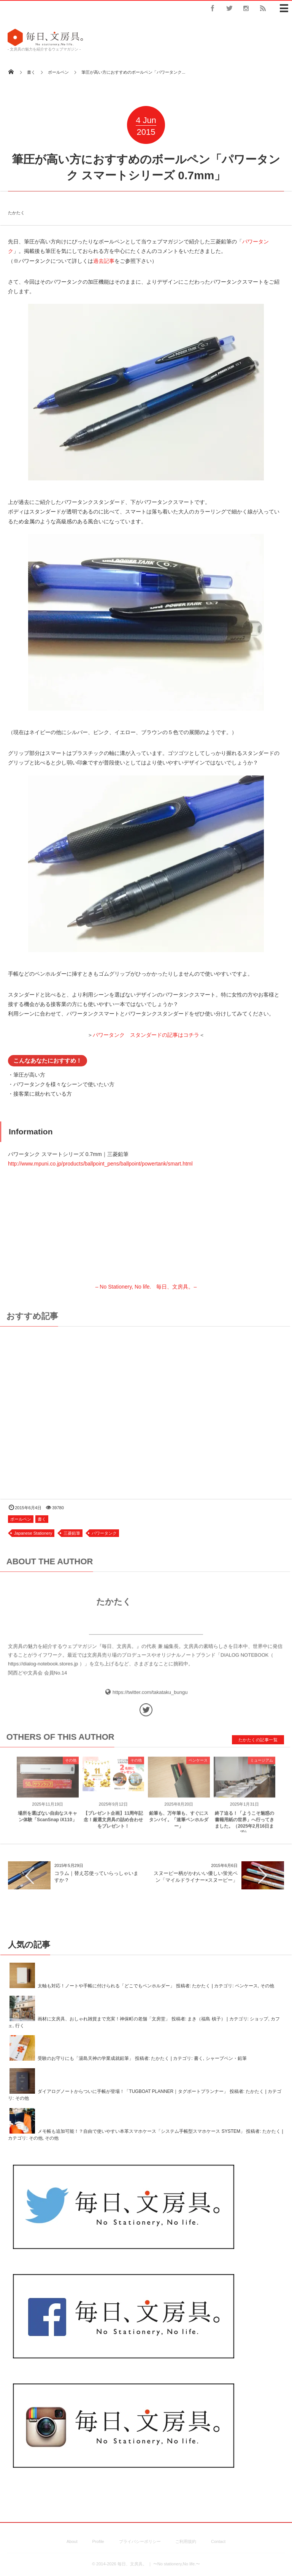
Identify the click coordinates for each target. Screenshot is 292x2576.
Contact (218, 2541)
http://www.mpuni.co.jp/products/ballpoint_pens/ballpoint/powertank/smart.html (100, 1164)
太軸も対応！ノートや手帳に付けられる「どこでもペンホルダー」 (106, 1985)
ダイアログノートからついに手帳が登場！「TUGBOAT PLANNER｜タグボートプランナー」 (133, 2091)
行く (19, 2025)
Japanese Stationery (33, 1533)
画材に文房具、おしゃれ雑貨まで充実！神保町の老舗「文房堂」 (104, 2019)
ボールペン (20, 1519)
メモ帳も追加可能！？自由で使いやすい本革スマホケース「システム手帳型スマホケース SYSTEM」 (141, 2131)
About (72, 2541)
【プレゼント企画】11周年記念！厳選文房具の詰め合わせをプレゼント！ (113, 1825)
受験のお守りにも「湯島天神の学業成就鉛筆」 (85, 2058)
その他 (70, 1766)
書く (42, 1519)
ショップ (259, 2019)
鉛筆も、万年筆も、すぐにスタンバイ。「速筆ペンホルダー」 (178, 1825)
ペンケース (198, 1766)
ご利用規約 (185, 2541)
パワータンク (104, 1533)
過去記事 (103, 261)
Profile (98, 2541)
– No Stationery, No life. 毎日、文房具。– (146, 1239)
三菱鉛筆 (71, 1533)
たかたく (16, 206)
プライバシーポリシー (140, 2541)
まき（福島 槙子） (206, 2019)
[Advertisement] (146, 1409)
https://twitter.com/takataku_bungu (150, 1698)
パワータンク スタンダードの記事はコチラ (146, 1035)
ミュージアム (261, 1766)
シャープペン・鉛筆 (226, 2058)
